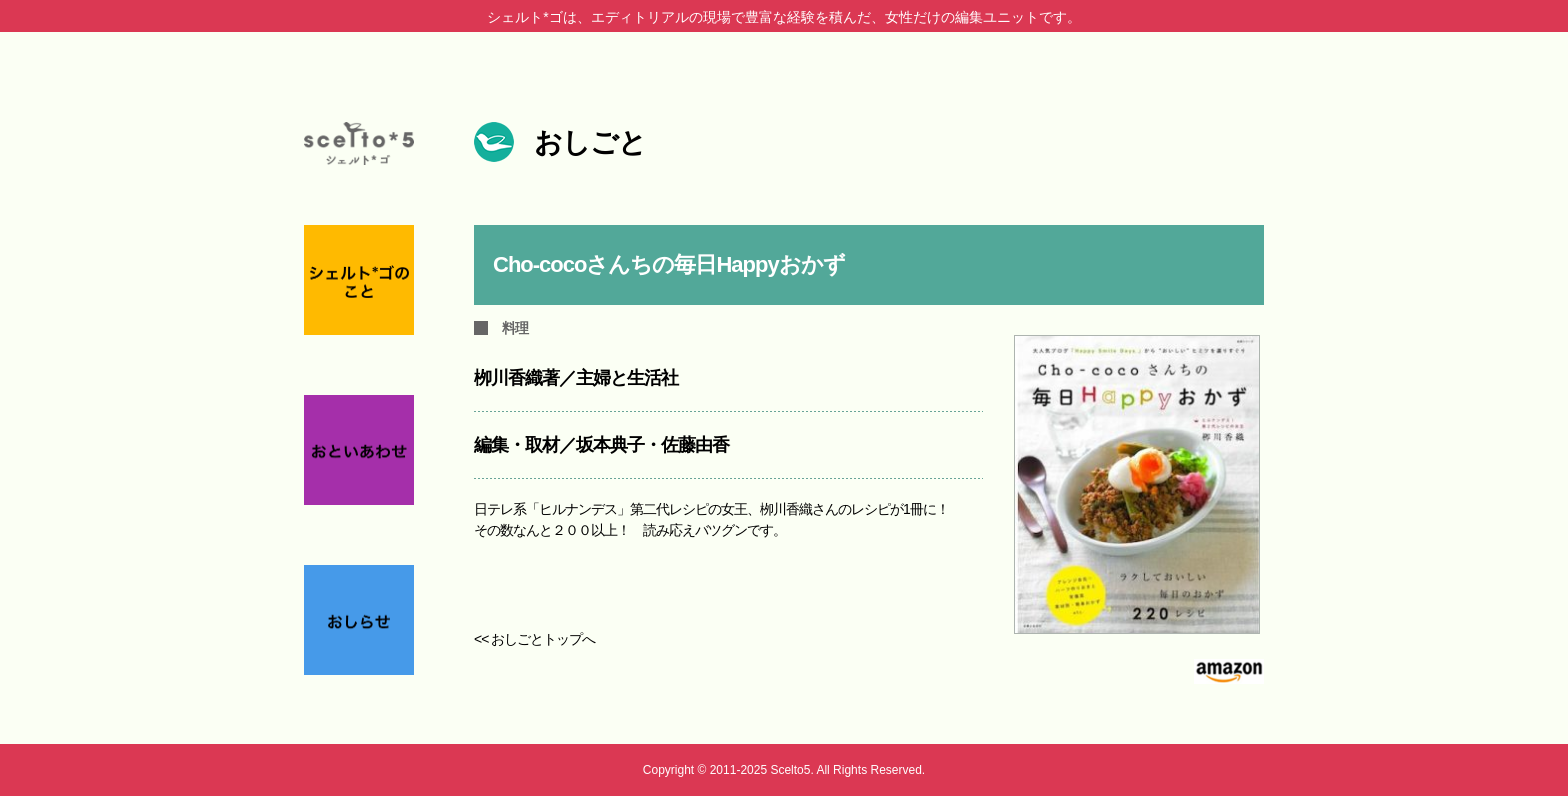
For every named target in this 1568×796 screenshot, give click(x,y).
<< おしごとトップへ (534, 639)
